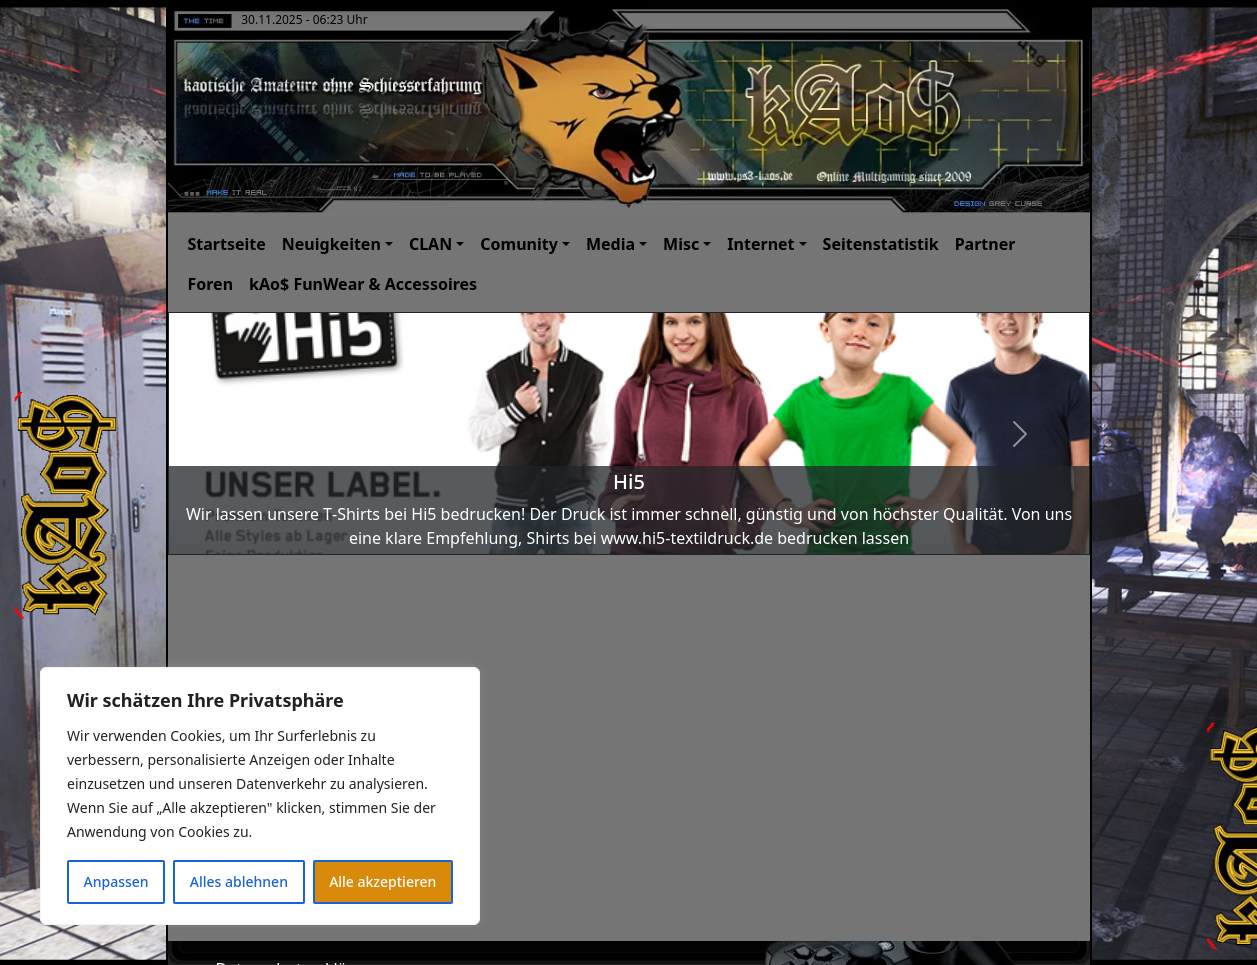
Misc (681, 244)
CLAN (430, 244)
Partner (985, 244)
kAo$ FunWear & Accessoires (363, 284)
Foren (211, 284)
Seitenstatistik (881, 244)
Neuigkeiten (331, 244)
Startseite (227, 244)
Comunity (519, 244)
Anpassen (116, 881)
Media (610, 244)
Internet (760, 244)
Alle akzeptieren (382, 881)
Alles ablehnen (239, 881)
